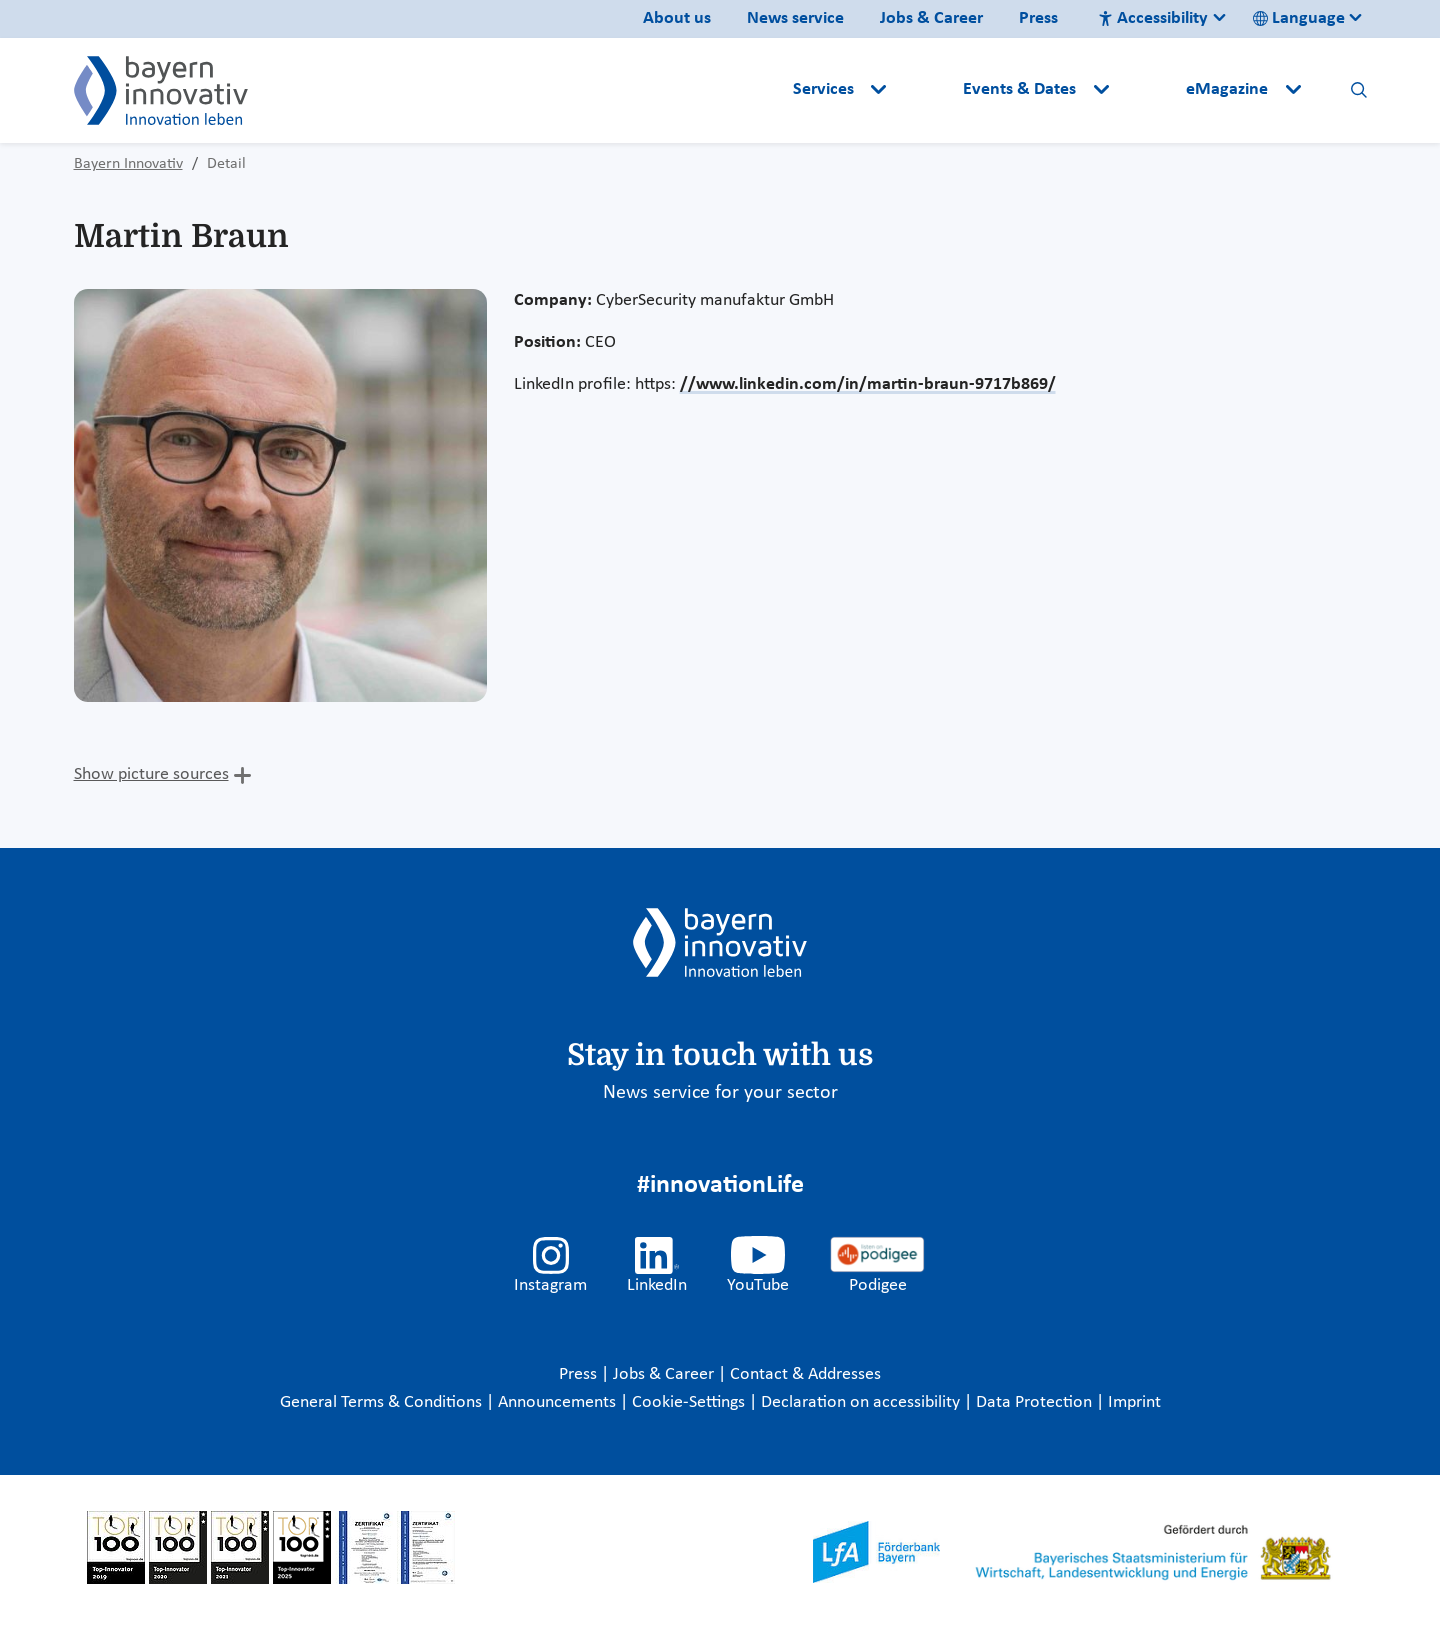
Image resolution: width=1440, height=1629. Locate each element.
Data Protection (1036, 1402)
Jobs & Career (931, 18)
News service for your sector (720, 1093)
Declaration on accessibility (862, 1402)
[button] (927, 90)
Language (1299, 18)
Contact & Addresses (805, 1374)
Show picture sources (151, 774)
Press (1038, 18)
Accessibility (1153, 18)
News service (795, 18)
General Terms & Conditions (383, 1402)
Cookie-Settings (688, 1402)
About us (677, 18)
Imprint (1134, 1402)
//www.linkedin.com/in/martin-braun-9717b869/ (868, 384)
